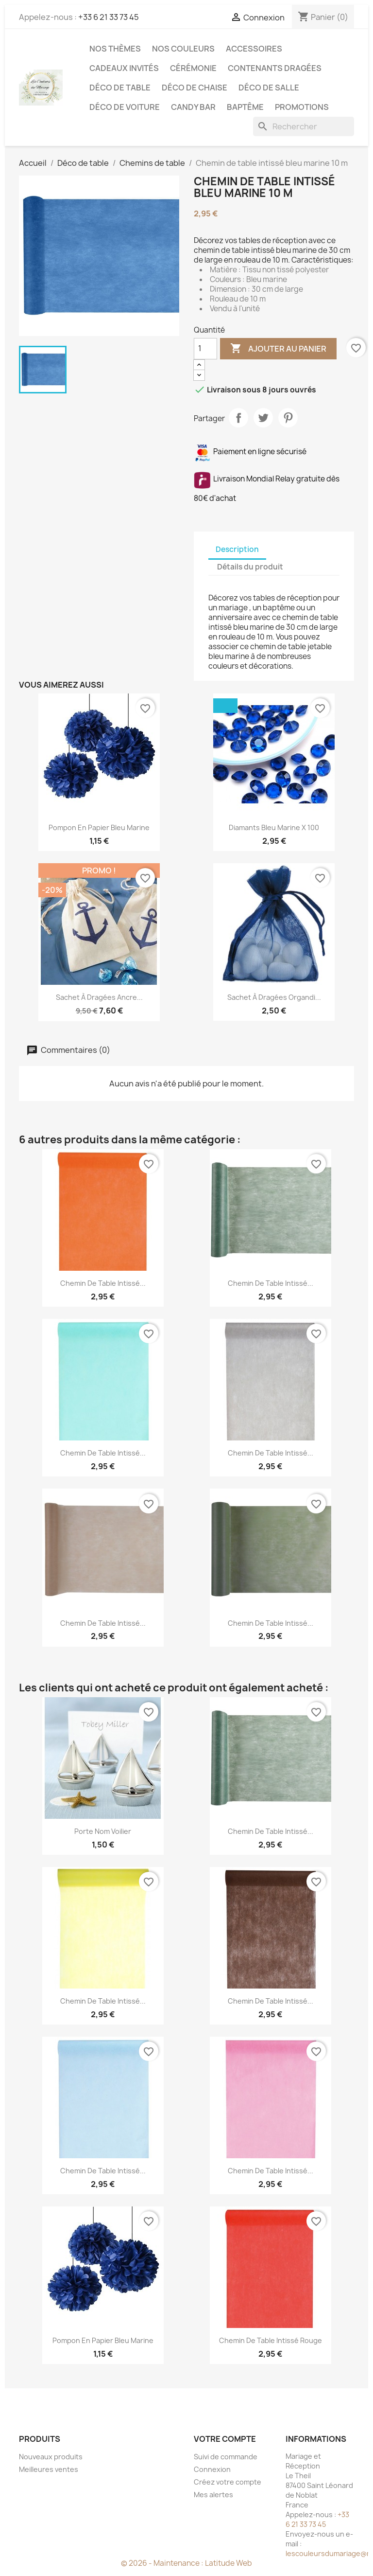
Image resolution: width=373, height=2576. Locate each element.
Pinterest (288, 417)
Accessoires (254, 48)
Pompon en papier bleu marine (99, 827)
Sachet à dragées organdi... (274, 997)
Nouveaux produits (51, 2456)
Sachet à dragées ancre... (99, 997)
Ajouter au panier (278, 348)
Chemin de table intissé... (103, 1283)
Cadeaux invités (124, 68)
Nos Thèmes (115, 48)
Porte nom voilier (102, 1831)
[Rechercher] (303, 126)
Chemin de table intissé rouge (270, 2340)
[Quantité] (205, 348)
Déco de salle (268, 87)
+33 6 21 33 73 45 (108, 17)
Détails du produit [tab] (250, 567)
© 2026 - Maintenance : (163, 2563)
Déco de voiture (124, 107)
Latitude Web (228, 2563)
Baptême (245, 107)
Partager (238, 417)
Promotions (302, 107)
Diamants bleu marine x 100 (274, 827)
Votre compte (225, 2439)
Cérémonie (193, 68)
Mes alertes (213, 2494)
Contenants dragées (275, 68)
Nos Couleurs (183, 48)
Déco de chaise (194, 87)
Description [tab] (237, 549)
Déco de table (120, 87)
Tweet (263, 417)
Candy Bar (193, 107)
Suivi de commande (225, 2456)
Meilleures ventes (48, 2469)
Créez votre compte (227, 2482)
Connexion (212, 2469)
